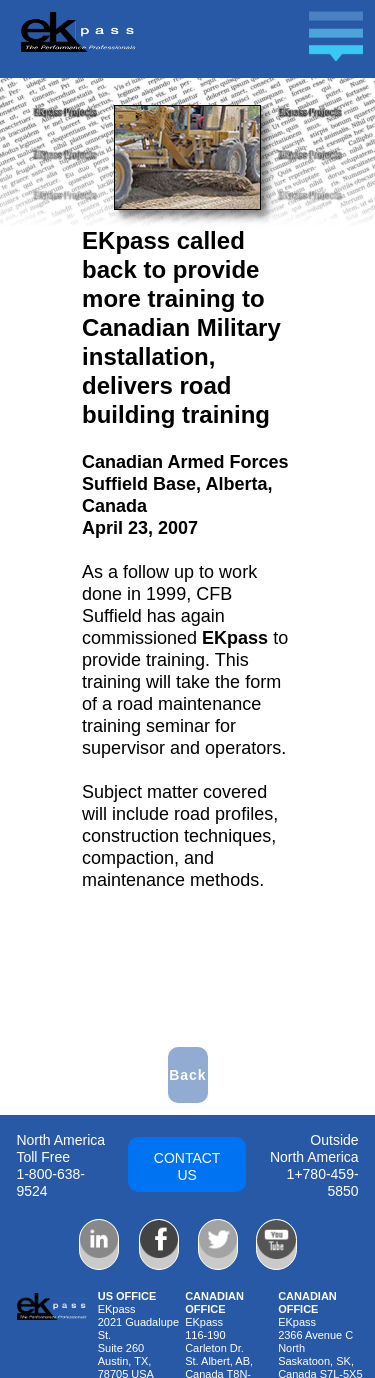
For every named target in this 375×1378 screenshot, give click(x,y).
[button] (196, 47)
